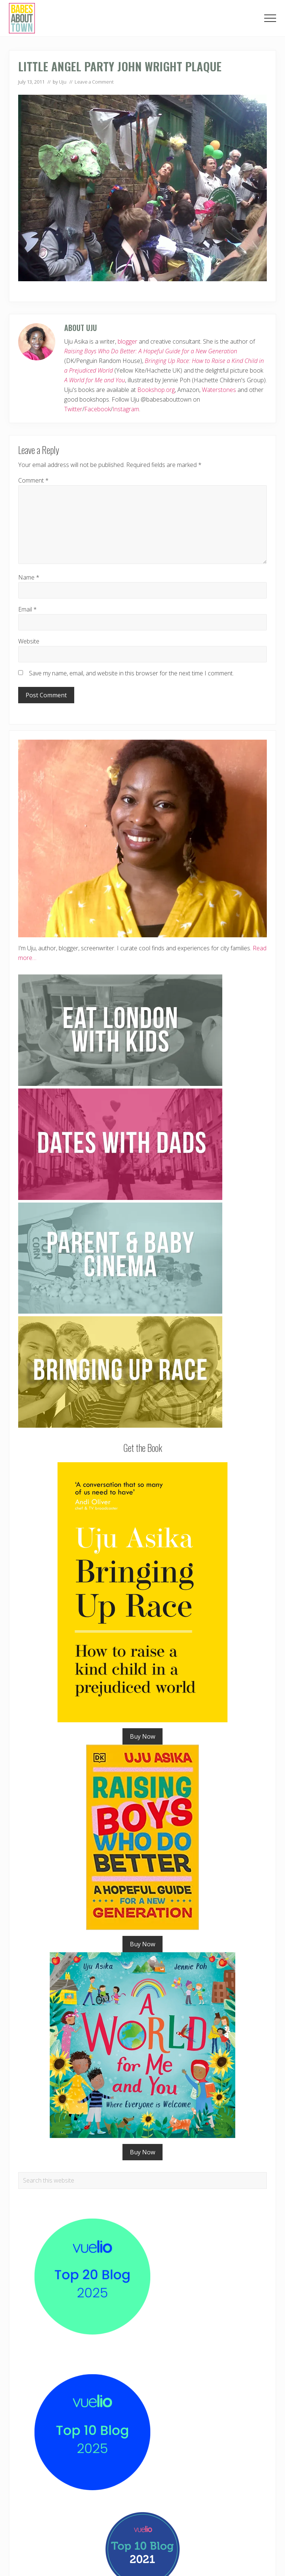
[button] (270, 18)
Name (28, 577)
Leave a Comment (94, 81)
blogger (127, 341)
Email (27, 609)
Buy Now (142, 1736)
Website (28, 641)
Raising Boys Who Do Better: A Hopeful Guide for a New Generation (150, 351)
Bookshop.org (156, 390)
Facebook (97, 409)
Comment (33, 480)
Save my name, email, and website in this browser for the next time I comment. (131, 673)
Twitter (73, 409)
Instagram (125, 409)
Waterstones (219, 390)
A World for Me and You (94, 380)
